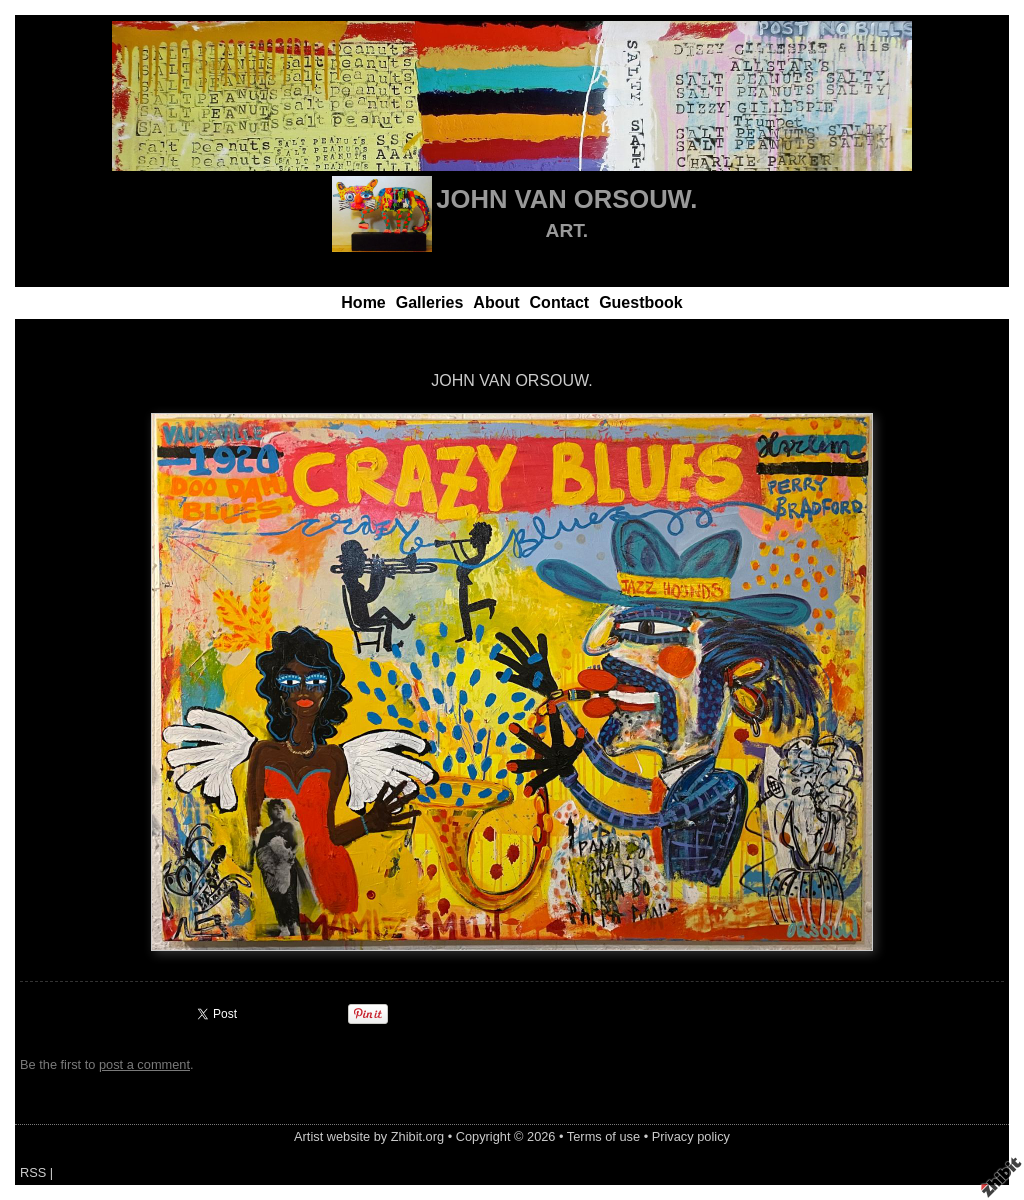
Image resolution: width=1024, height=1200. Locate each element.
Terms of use (603, 1136)
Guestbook (641, 302)
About (496, 302)
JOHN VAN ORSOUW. (566, 199)
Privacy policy (691, 1136)
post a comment (144, 1064)
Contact (560, 302)
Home (363, 302)
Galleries (430, 302)
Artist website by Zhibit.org (369, 1136)
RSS (33, 1172)
